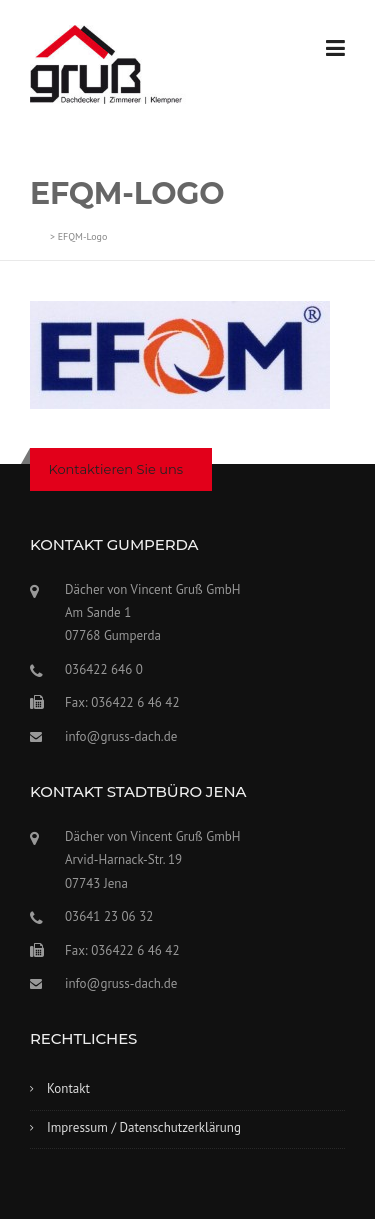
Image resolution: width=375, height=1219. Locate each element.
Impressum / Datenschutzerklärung (144, 1127)
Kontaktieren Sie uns (116, 469)
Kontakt (68, 1088)
